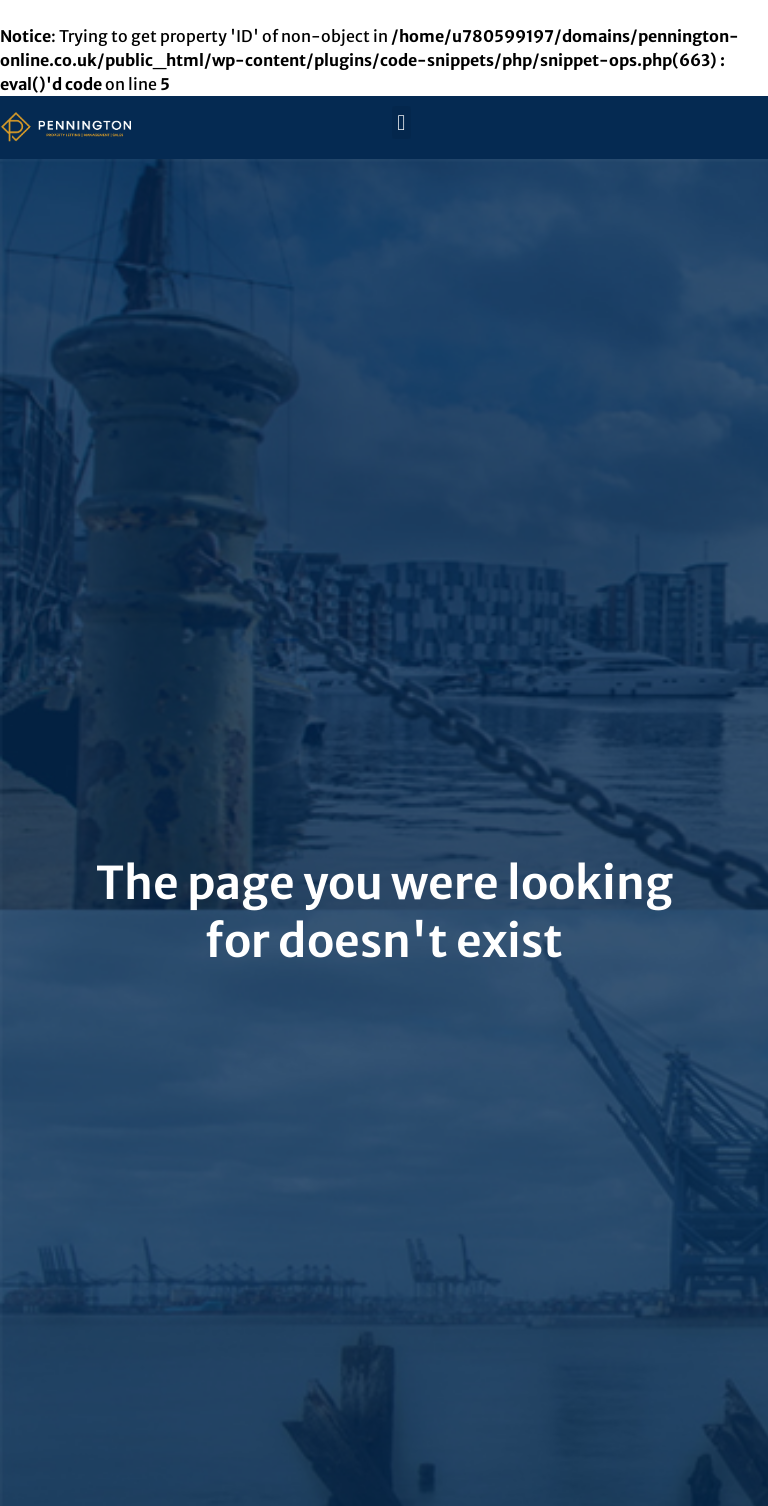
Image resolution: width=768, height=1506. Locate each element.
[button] (401, 122)
